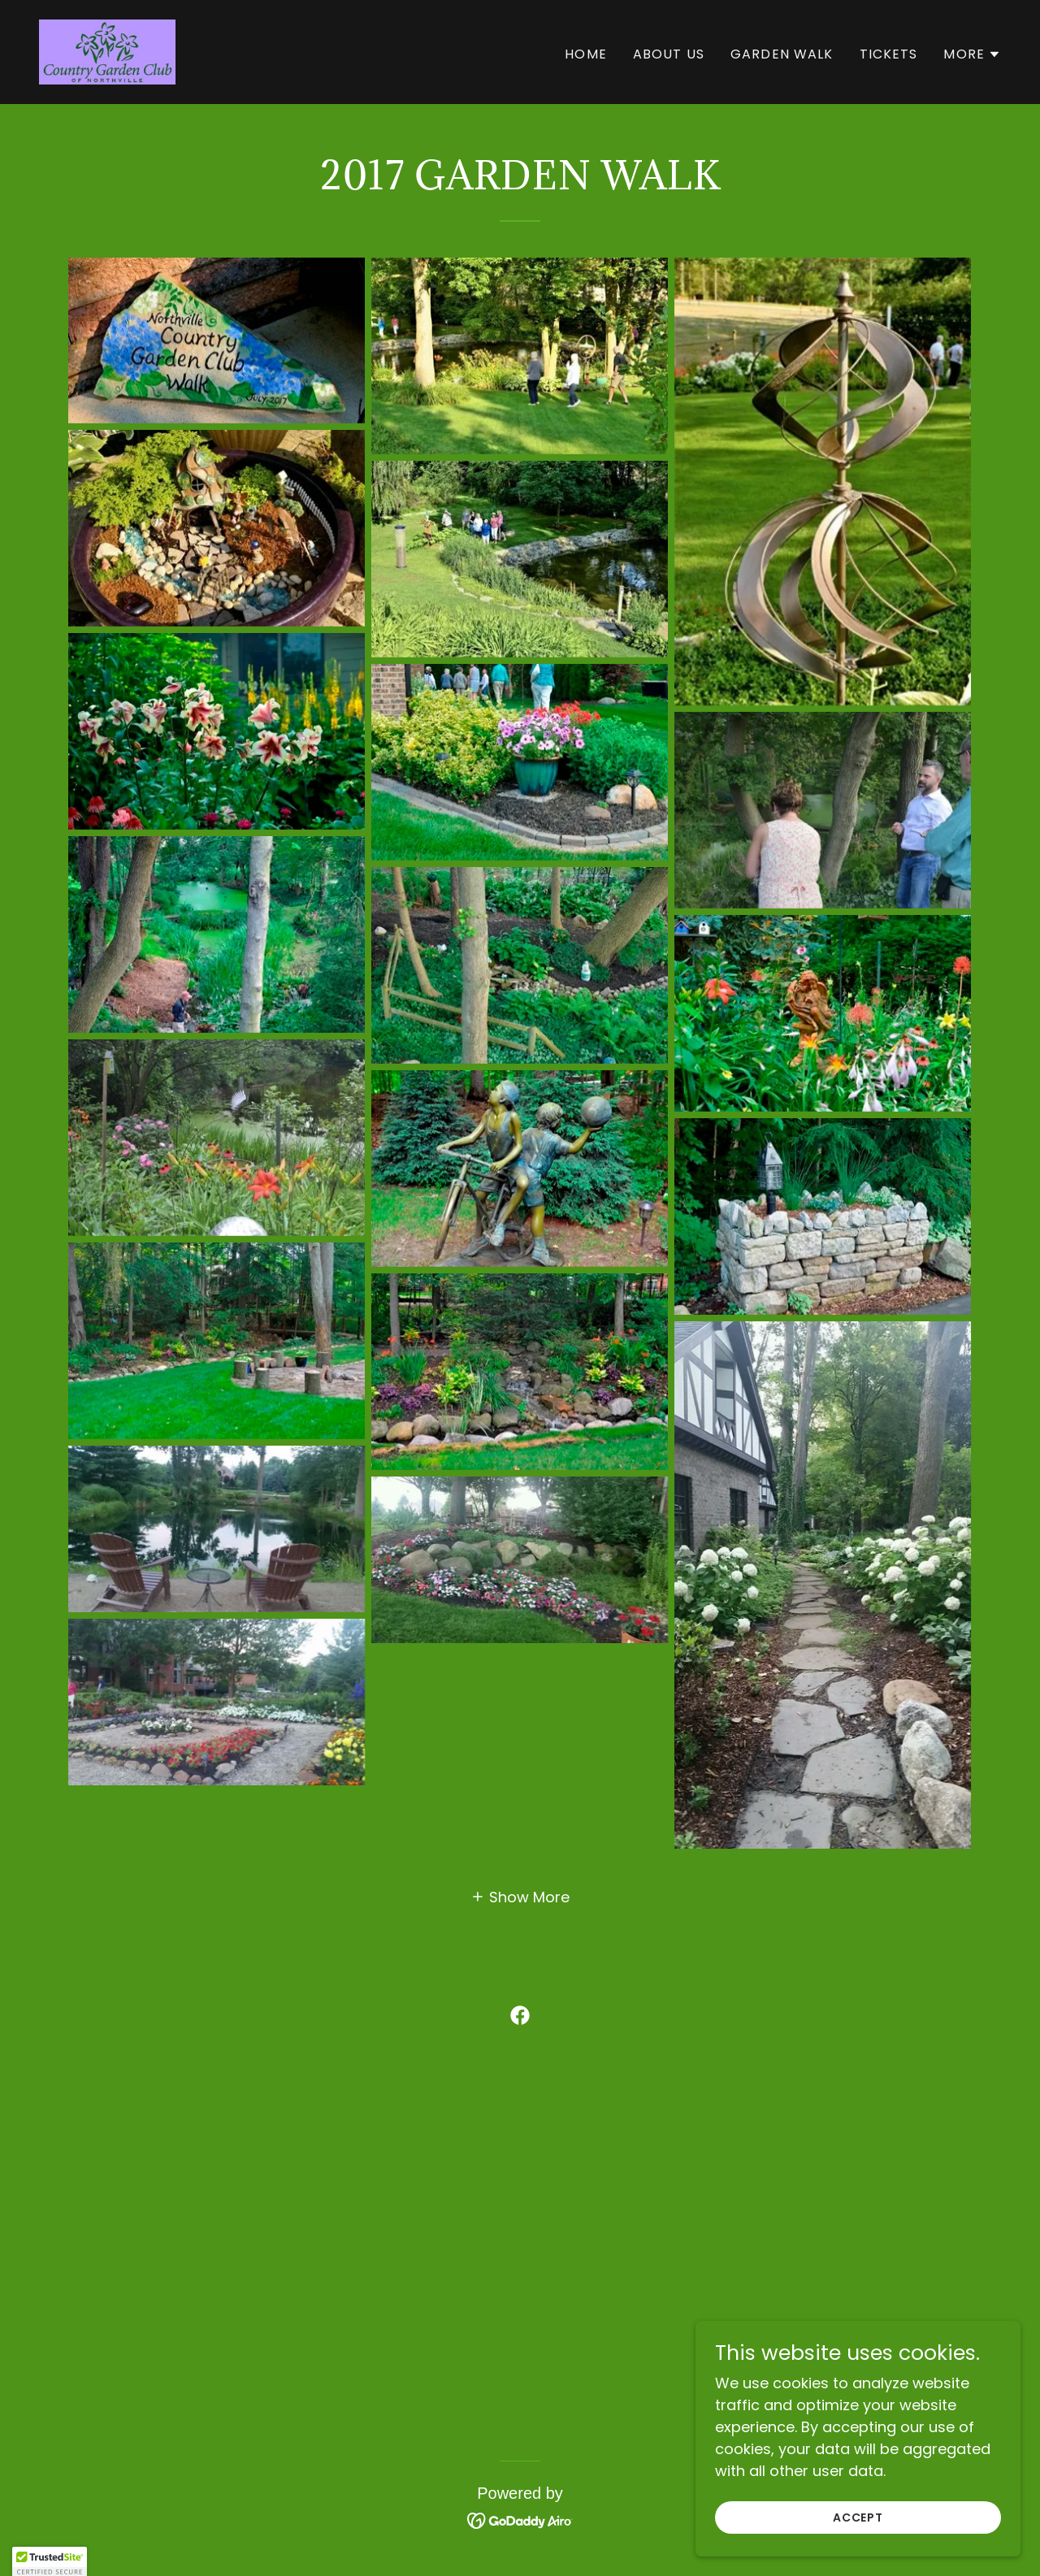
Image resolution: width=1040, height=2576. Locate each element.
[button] (972, 54)
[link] (107, 51)
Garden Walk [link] (782, 54)
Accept (858, 2517)
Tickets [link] (889, 54)
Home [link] (586, 54)
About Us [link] (668, 54)
